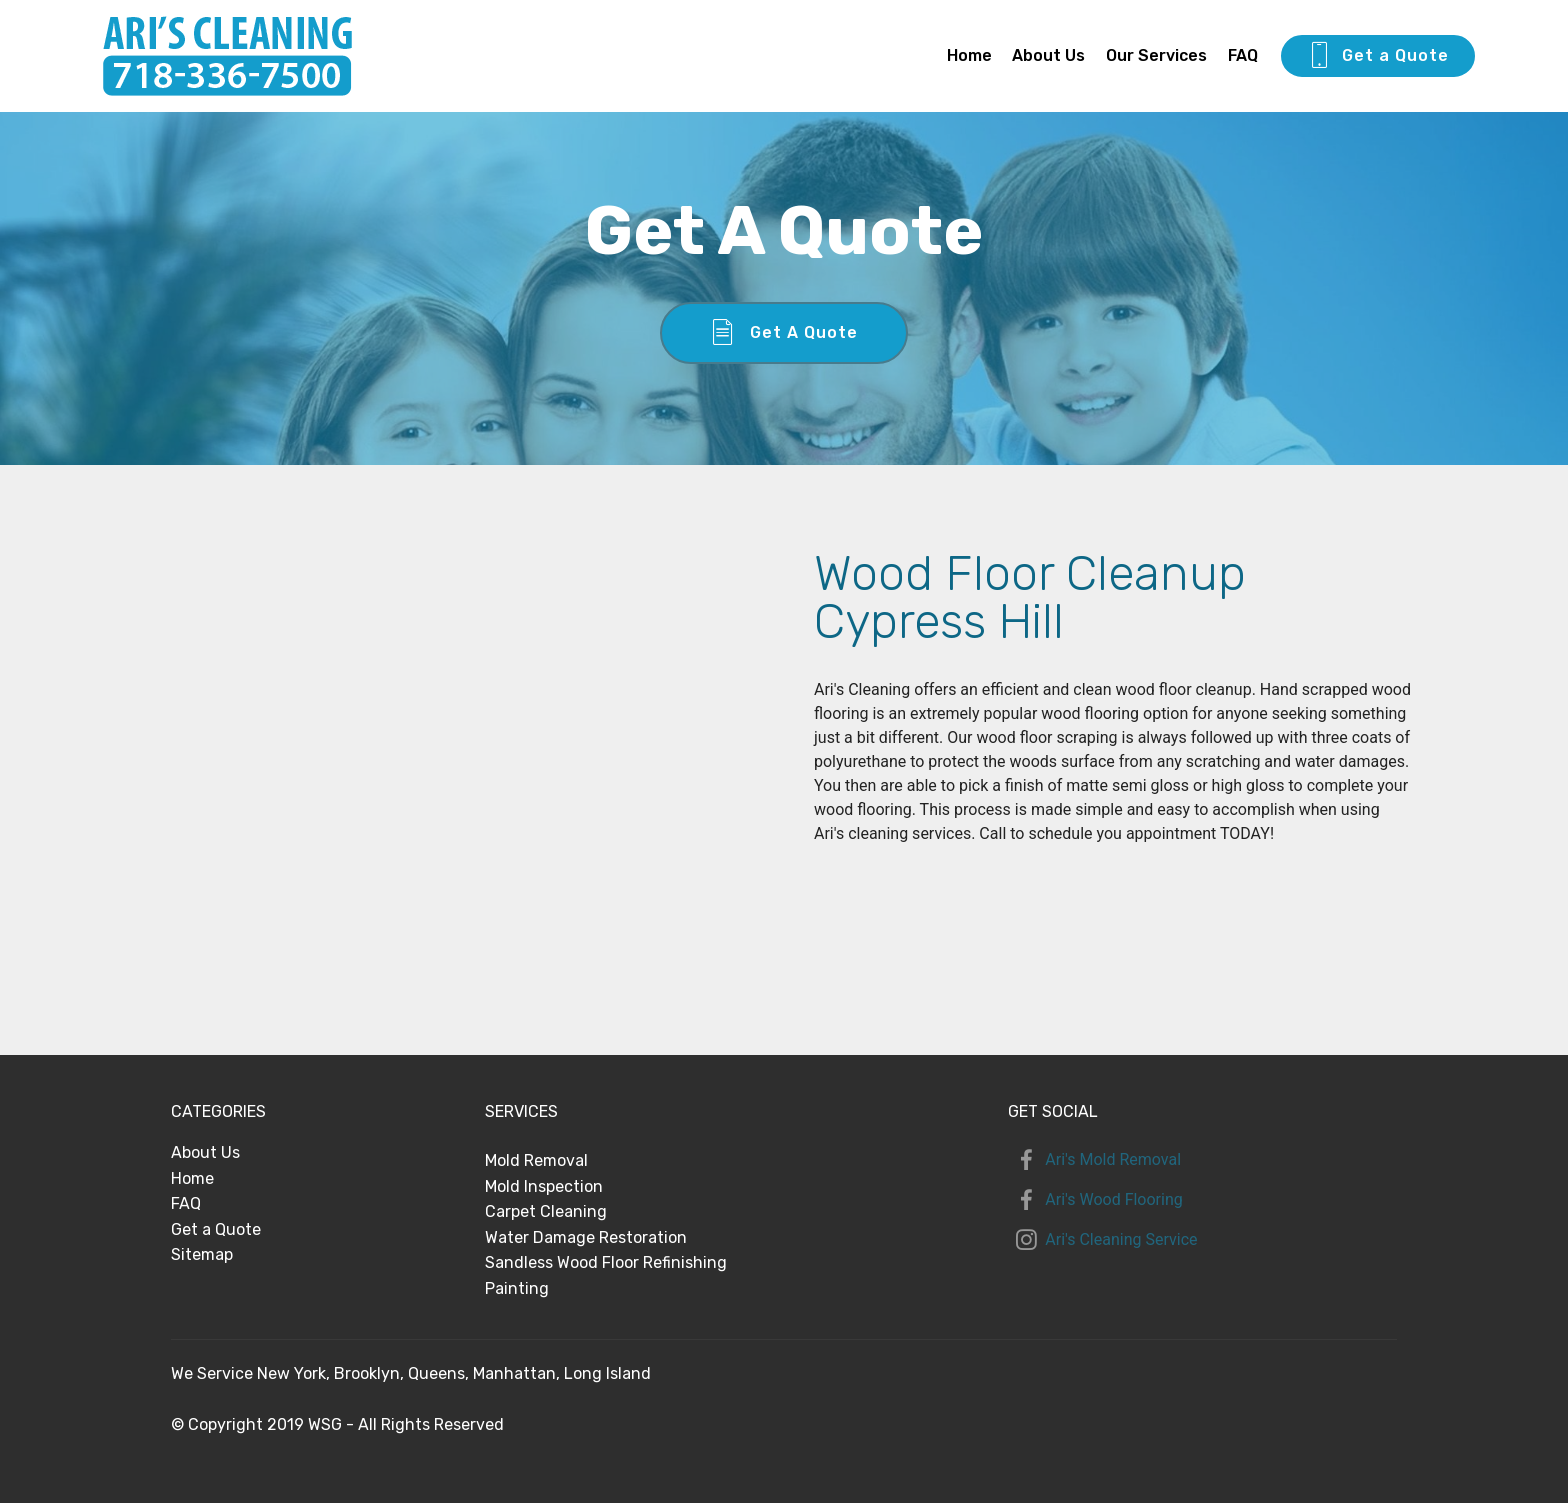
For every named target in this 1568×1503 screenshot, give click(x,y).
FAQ (1243, 55)
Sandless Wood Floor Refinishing (606, 1262)
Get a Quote (1378, 56)
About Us (1048, 55)
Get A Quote (784, 333)
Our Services (1156, 55)
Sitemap (202, 1254)
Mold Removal (536, 1160)
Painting (517, 1288)
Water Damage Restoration (586, 1237)
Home (969, 55)
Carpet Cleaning (546, 1211)
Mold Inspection (544, 1186)
